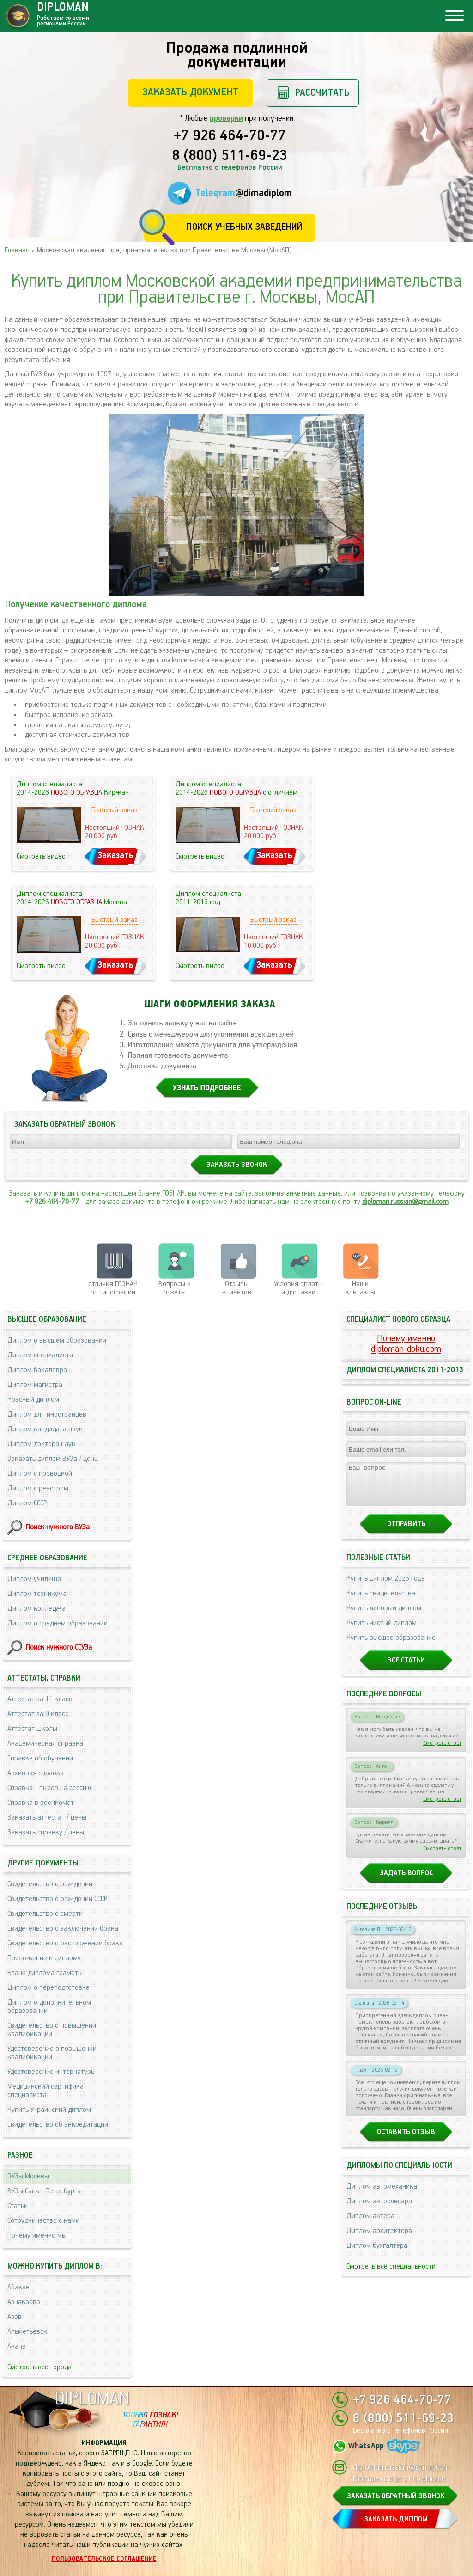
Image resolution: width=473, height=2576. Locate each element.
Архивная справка (35, 1773)
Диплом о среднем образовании (57, 1623)
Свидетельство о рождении (49, 1884)
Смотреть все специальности (391, 2274)
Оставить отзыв (406, 2140)
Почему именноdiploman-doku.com (406, 1344)
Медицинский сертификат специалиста (47, 2090)
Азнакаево (23, 2302)
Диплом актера (370, 2224)
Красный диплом (33, 1399)
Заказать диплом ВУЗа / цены (53, 1458)
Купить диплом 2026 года (385, 1586)
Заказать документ (190, 92)
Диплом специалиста (40, 1355)
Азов (14, 2316)
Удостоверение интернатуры (51, 2071)
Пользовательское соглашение (104, 2559)
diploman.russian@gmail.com (405, 1201)
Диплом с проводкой (39, 1473)
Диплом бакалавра (37, 1370)
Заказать (115, 855)
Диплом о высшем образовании (56, 1340)
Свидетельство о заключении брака (62, 1928)
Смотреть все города (39, 2367)
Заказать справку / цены (45, 1832)
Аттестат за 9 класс (37, 1714)
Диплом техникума (37, 1593)
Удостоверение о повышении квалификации (52, 2052)
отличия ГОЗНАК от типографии (113, 1288)
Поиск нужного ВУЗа (58, 1527)
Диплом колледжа (36, 1608)
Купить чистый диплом (381, 1631)
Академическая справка (45, 1743)
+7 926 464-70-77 (230, 136)
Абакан (18, 2287)
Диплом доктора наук (41, 1444)
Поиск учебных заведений (244, 227)
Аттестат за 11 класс (39, 1699)
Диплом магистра (34, 1384)
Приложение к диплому (44, 1958)
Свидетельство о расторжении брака (65, 1943)
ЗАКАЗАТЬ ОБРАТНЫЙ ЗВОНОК (395, 2496)
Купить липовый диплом (383, 1616)
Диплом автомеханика (381, 2194)
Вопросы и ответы (174, 1288)
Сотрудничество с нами (43, 2220)
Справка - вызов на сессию (49, 1788)
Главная (17, 250)
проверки (226, 118)
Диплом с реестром (37, 1488)
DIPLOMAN (92, 2399)
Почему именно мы (37, 2235)
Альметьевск (27, 2331)
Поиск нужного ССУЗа (59, 1647)
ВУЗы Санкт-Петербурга (44, 2191)
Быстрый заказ (114, 810)
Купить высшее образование (391, 1646)
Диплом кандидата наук (45, 1429)
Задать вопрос (406, 1881)
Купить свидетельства (380, 1601)
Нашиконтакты (360, 1288)
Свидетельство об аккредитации (57, 2124)
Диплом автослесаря (379, 2209)
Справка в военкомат (40, 1802)
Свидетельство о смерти (45, 1913)
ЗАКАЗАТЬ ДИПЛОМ (396, 2519)
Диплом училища (34, 1579)
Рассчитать (322, 92)
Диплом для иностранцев (46, 1414)
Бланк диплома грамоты (45, 1973)
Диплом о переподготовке (48, 1987)
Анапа (16, 2346)
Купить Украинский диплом (49, 2109)
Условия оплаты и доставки (298, 1288)
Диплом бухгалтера (376, 2254)
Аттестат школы (32, 1728)
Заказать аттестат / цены (46, 1817)
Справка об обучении (40, 1758)
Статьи (17, 2206)
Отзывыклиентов (236, 1288)
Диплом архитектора (379, 2239)
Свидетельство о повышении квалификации (51, 2029)
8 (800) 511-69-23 (229, 156)
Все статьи (406, 1668)
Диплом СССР (27, 1503)
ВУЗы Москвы (28, 2176)
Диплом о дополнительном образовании (49, 2006)
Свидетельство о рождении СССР (57, 1899)
